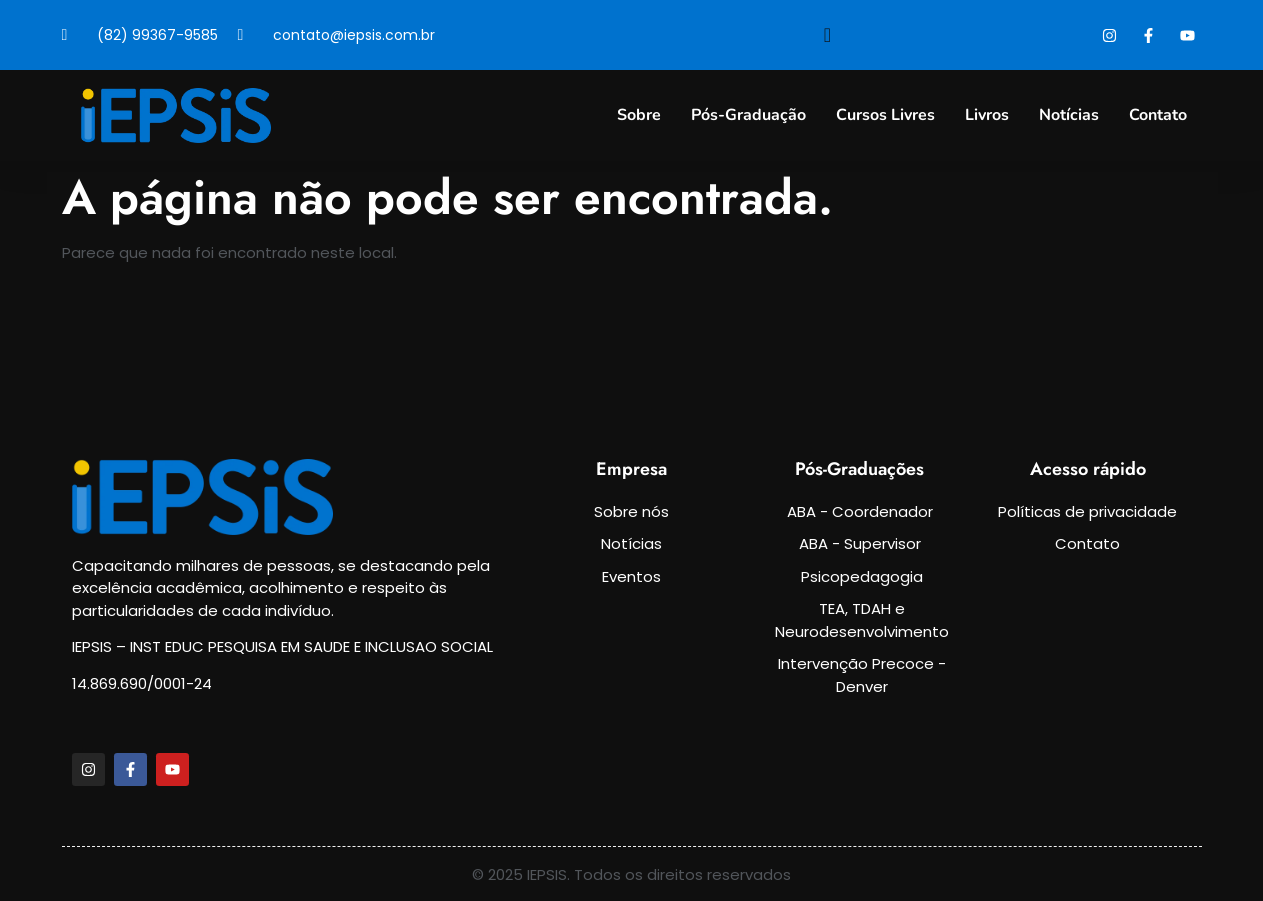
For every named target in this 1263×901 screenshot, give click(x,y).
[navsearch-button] (828, 35)
